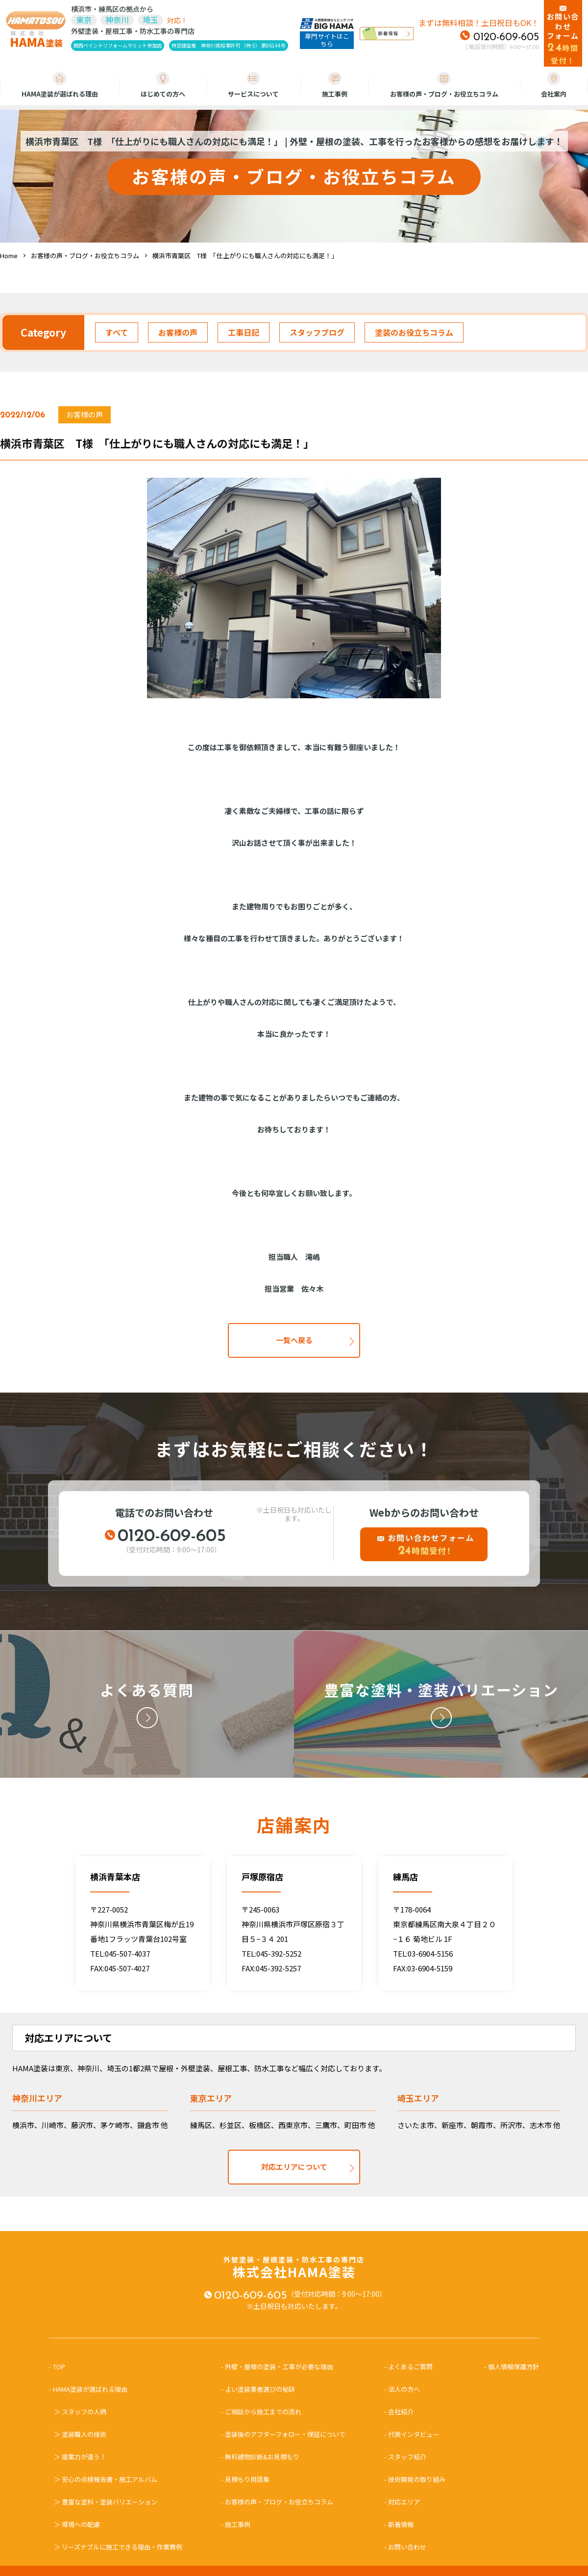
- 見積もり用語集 (245, 2479)
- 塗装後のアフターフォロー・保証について (283, 2434)
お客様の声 (177, 332)
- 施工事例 (235, 2524)
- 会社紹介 (399, 2411)
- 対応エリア (402, 2501)
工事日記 (243, 332)
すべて (116, 332)
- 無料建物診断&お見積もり (260, 2456)
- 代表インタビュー (411, 2434)
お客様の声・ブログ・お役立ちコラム (444, 85)
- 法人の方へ (402, 2389)
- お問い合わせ (405, 2546)
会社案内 (553, 85)
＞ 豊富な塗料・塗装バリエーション (105, 2501)
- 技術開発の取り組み (414, 2479)
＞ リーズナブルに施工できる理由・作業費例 (118, 2546)
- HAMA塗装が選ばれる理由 (91, 2389)
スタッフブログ (317, 332)
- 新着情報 (399, 2524)
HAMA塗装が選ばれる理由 (60, 85)
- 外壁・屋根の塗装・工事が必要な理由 (277, 2366)
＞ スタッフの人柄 (80, 2411)
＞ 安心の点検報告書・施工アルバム (105, 2479)
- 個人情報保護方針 (511, 2366)
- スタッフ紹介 (405, 2456)
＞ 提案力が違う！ (80, 2456)
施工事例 (334, 85)
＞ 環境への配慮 (77, 2524)
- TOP (60, 2366)
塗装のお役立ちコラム (414, 332)
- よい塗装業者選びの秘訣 (258, 2389)
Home (9, 255)
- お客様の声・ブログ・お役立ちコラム (277, 2501)
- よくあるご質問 (408, 2366)
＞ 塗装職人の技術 (80, 2434)
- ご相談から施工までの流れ (261, 2411)
